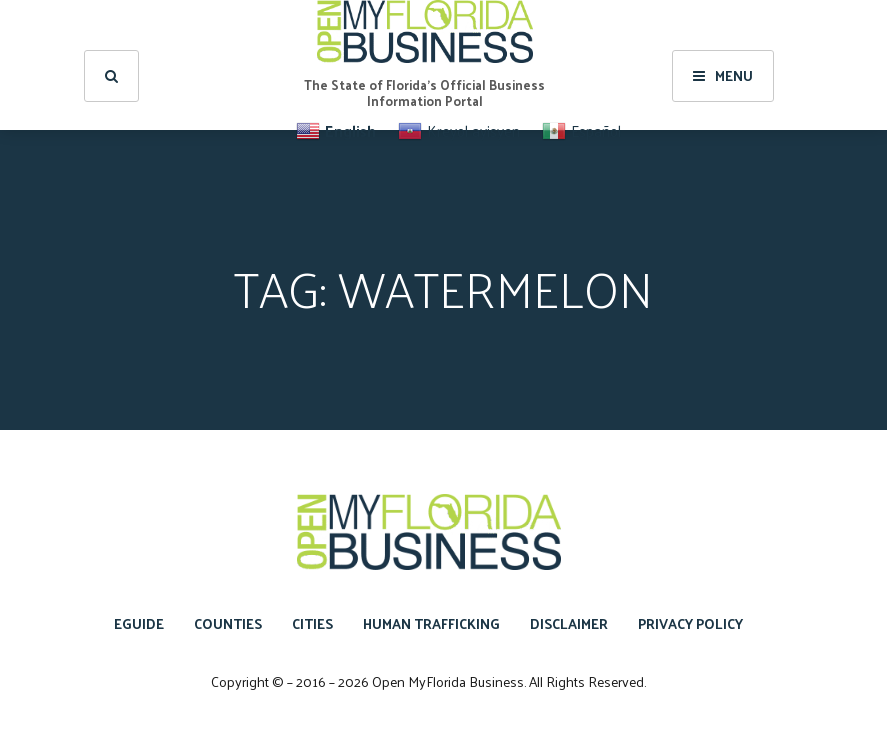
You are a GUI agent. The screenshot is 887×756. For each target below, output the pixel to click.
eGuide (139, 623)
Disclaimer (569, 623)
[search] (111, 76)
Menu (723, 75)
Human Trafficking (431, 623)
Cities (312, 623)
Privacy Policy (690, 623)
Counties (228, 623)
